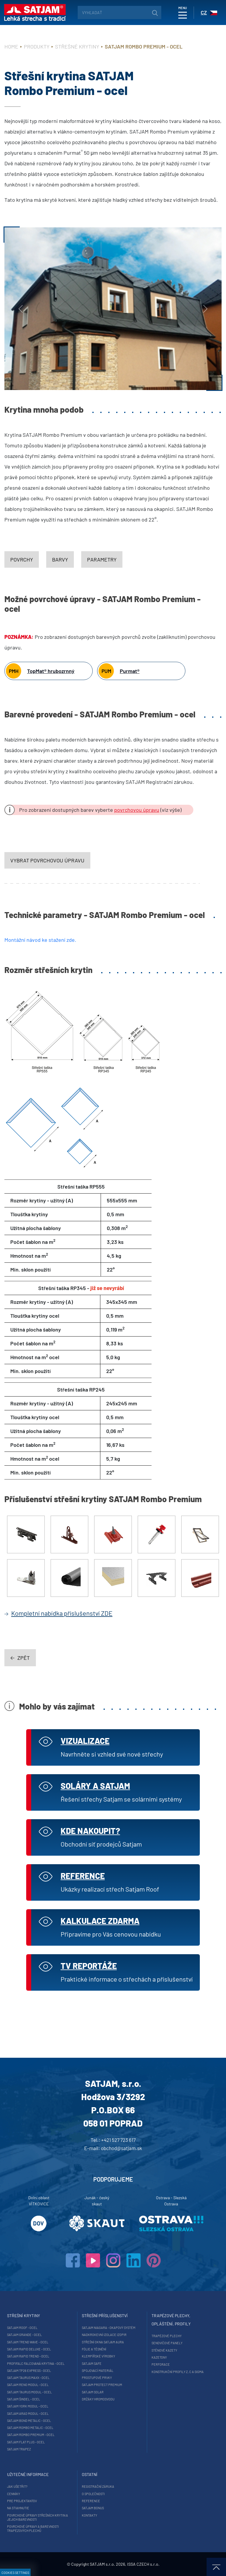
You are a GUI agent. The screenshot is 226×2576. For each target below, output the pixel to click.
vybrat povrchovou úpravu (47, 860)
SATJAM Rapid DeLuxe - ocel (29, 2349)
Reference (91, 2501)
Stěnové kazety (164, 2350)
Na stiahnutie (18, 2508)
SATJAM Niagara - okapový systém (108, 2328)
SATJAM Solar (93, 2392)
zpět (20, 1657)
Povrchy (21, 559)
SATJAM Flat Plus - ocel (26, 2442)
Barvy (60, 559)
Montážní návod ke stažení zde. (40, 940)
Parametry (102, 559)
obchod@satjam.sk (121, 2148)
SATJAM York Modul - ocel (27, 2406)
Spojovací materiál (97, 2370)
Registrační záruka (98, 2486)
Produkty (36, 46)
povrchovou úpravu (136, 810)
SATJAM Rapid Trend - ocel (28, 2356)
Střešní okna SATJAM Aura (103, 2342)
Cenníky (13, 2494)
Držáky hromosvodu (98, 2399)
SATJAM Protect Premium (102, 2385)
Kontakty (89, 2515)
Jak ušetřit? (17, 2486)
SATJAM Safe (92, 2363)
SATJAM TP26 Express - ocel (29, 2370)
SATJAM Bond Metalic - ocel (29, 2420)
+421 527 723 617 (118, 2140)
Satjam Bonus (93, 2508)
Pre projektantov (22, 2501)
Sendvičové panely (167, 2343)
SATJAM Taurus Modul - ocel (29, 2392)
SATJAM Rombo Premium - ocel (30, 2435)
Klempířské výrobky (98, 2356)
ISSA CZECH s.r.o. (143, 2564)
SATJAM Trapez (19, 2449)
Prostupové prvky (97, 2378)
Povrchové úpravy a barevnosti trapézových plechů (33, 2528)
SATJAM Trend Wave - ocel (27, 2342)
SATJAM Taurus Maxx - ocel (28, 2378)
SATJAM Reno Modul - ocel (28, 2385)
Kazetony (159, 2357)
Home (11, 46)
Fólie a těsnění (94, 2349)
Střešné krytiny (77, 46)
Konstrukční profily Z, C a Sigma (178, 2372)
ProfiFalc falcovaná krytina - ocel (35, 2363)
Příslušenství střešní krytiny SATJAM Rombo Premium (103, 1499)
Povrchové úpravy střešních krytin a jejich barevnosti (37, 2517)
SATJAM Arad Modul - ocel (28, 2413)
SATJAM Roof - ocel (22, 2328)
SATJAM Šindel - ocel (23, 2399)
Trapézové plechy (167, 2336)
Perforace (161, 2364)
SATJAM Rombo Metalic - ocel (30, 2428)
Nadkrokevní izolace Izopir (104, 2335)
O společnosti (93, 2494)
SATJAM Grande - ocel (24, 2335)
